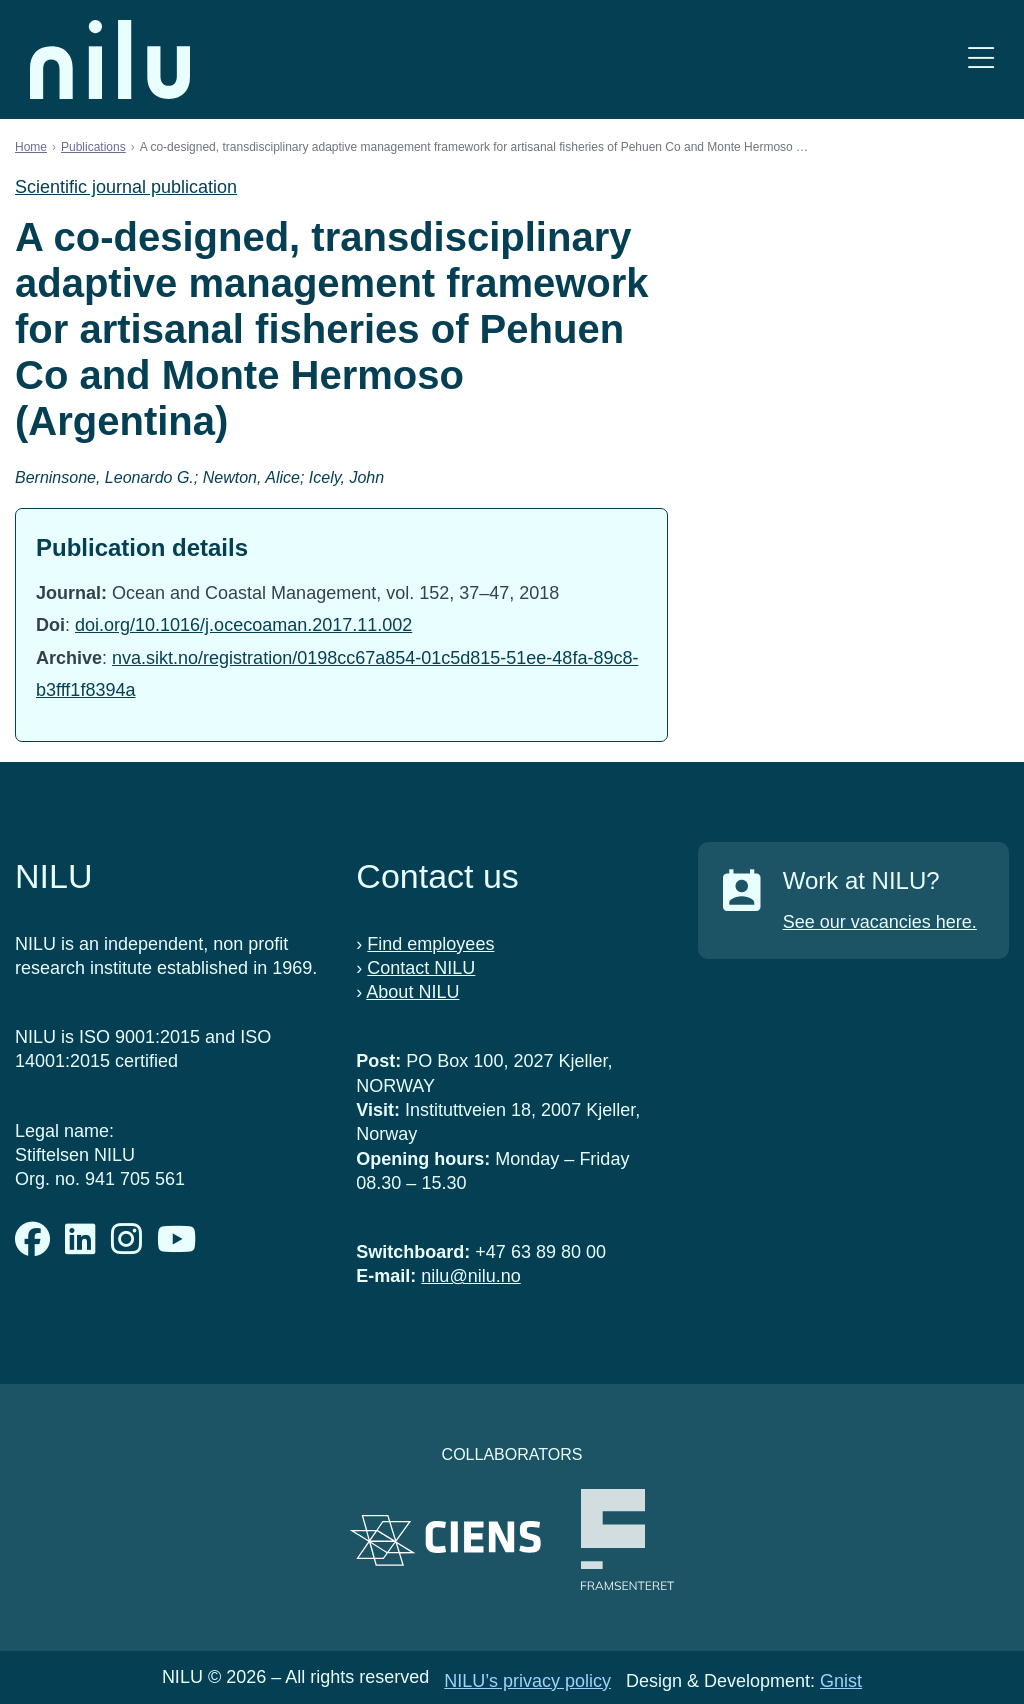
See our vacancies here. (880, 922)
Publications (93, 147)
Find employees (430, 944)
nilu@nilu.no (470, 1276)
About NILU (412, 992)
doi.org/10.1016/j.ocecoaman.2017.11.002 (243, 625)
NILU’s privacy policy (527, 1681)
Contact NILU (421, 968)
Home (31, 147)
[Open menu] (981, 59)
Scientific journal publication (126, 187)
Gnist (841, 1681)
